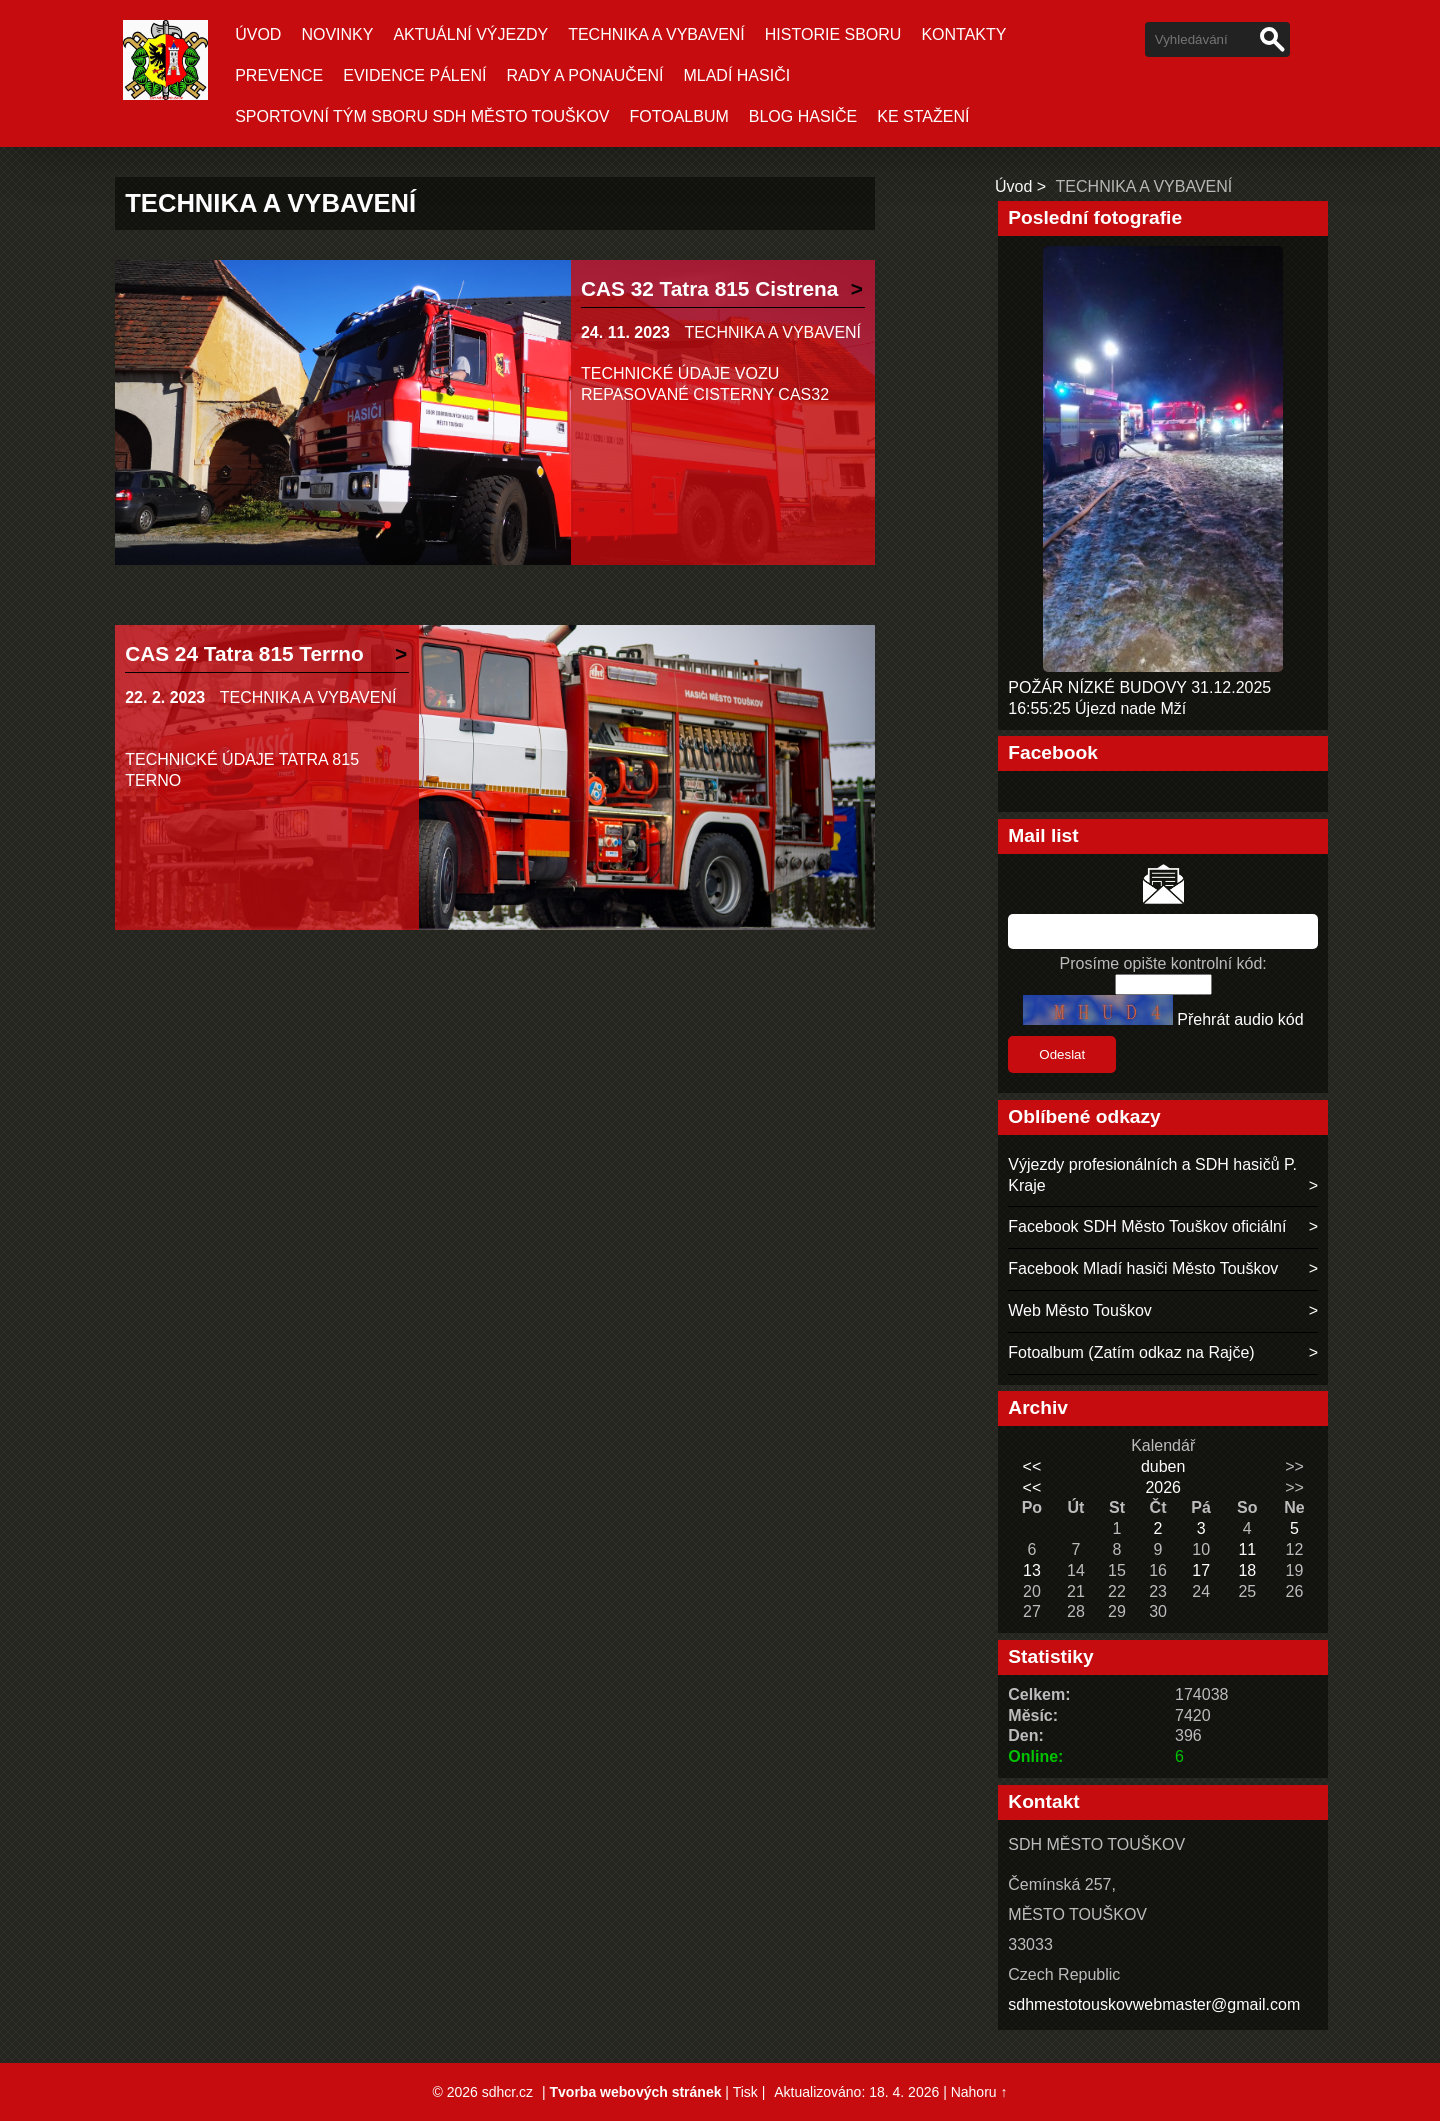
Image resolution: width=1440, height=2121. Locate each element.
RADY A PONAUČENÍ (584, 75)
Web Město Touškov (1079, 1310)
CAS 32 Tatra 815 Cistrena (709, 288)
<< (1032, 1466)
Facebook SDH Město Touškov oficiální (1147, 1226)
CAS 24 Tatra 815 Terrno (244, 653)
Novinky (337, 34)
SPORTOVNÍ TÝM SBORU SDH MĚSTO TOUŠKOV (422, 116)
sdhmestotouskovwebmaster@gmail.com (1154, 2004)
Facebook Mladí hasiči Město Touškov (1143, 1268)
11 (1247, 1549)
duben (1163, 1466)
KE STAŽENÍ (923, 116)
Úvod (258, 34)
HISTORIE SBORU (833, 34)
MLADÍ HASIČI (736, 75)
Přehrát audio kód (1240, 1019)
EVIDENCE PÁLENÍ (414, 75)
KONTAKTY (963, 34)
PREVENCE (279, 75)
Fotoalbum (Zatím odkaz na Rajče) (1131, 1352)
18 (1247, 1570)
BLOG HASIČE (803, 116)
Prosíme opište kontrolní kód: (1163, 963)
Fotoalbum (679, 116)
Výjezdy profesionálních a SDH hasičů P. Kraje (1152, 1175)
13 (1032, 1570)
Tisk (745, 2092)
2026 (1163, 1487)
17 (1201, 1570)
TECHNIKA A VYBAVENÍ (656, 34)
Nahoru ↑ (979, 2092)
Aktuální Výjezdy (470, 34)
